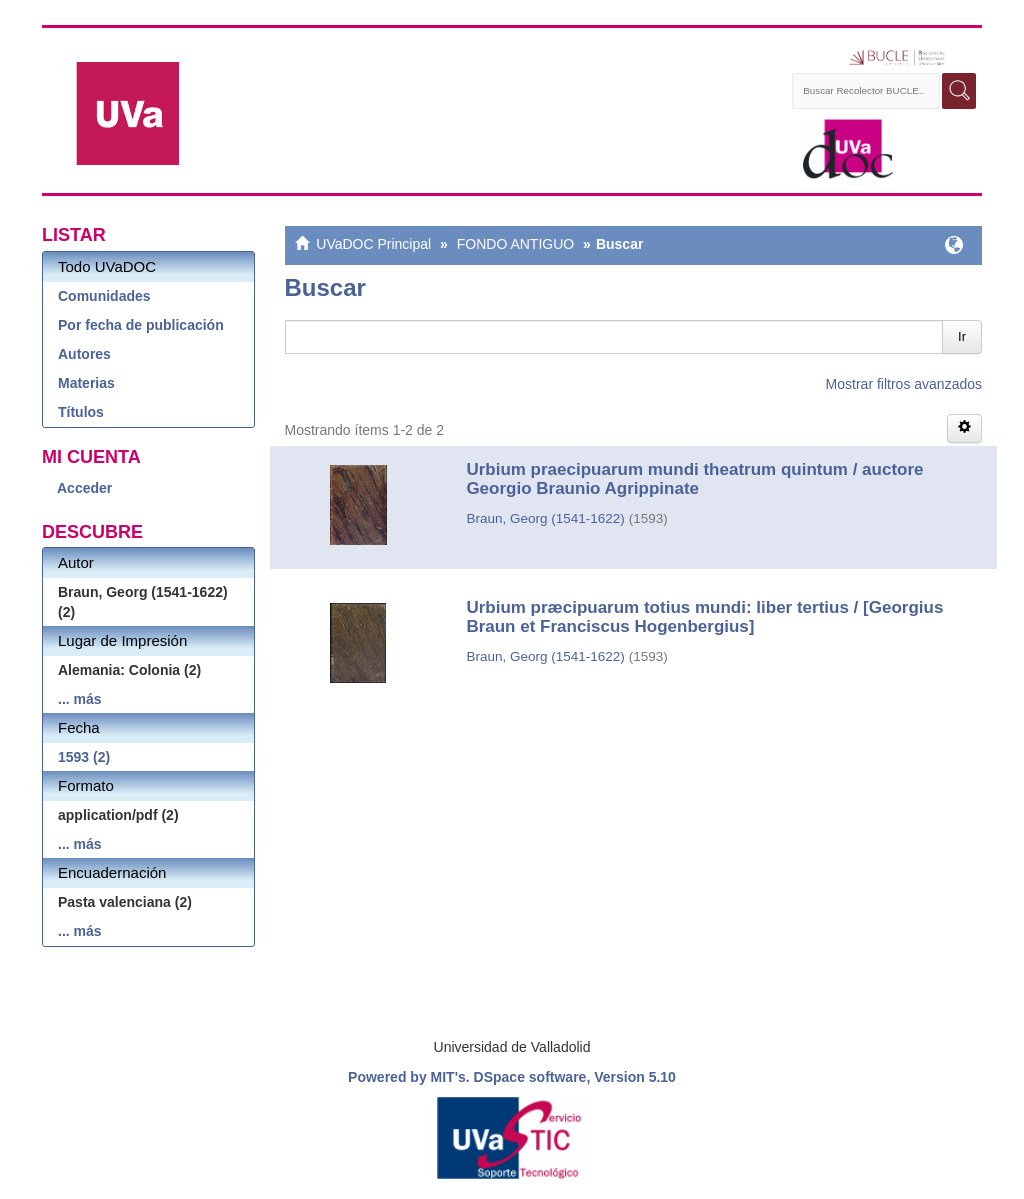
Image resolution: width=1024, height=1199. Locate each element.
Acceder (84, 488)
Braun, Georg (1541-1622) (545, 518)
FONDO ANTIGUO (515, 244)
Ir (962, 336)
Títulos (81, 412)
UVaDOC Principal (373, 244)
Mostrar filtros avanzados (904, 384)
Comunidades (104, 296)
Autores (84, 354)
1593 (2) (84, 757)
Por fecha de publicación (141, 325)
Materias (86, 383)
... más (80, 699)
